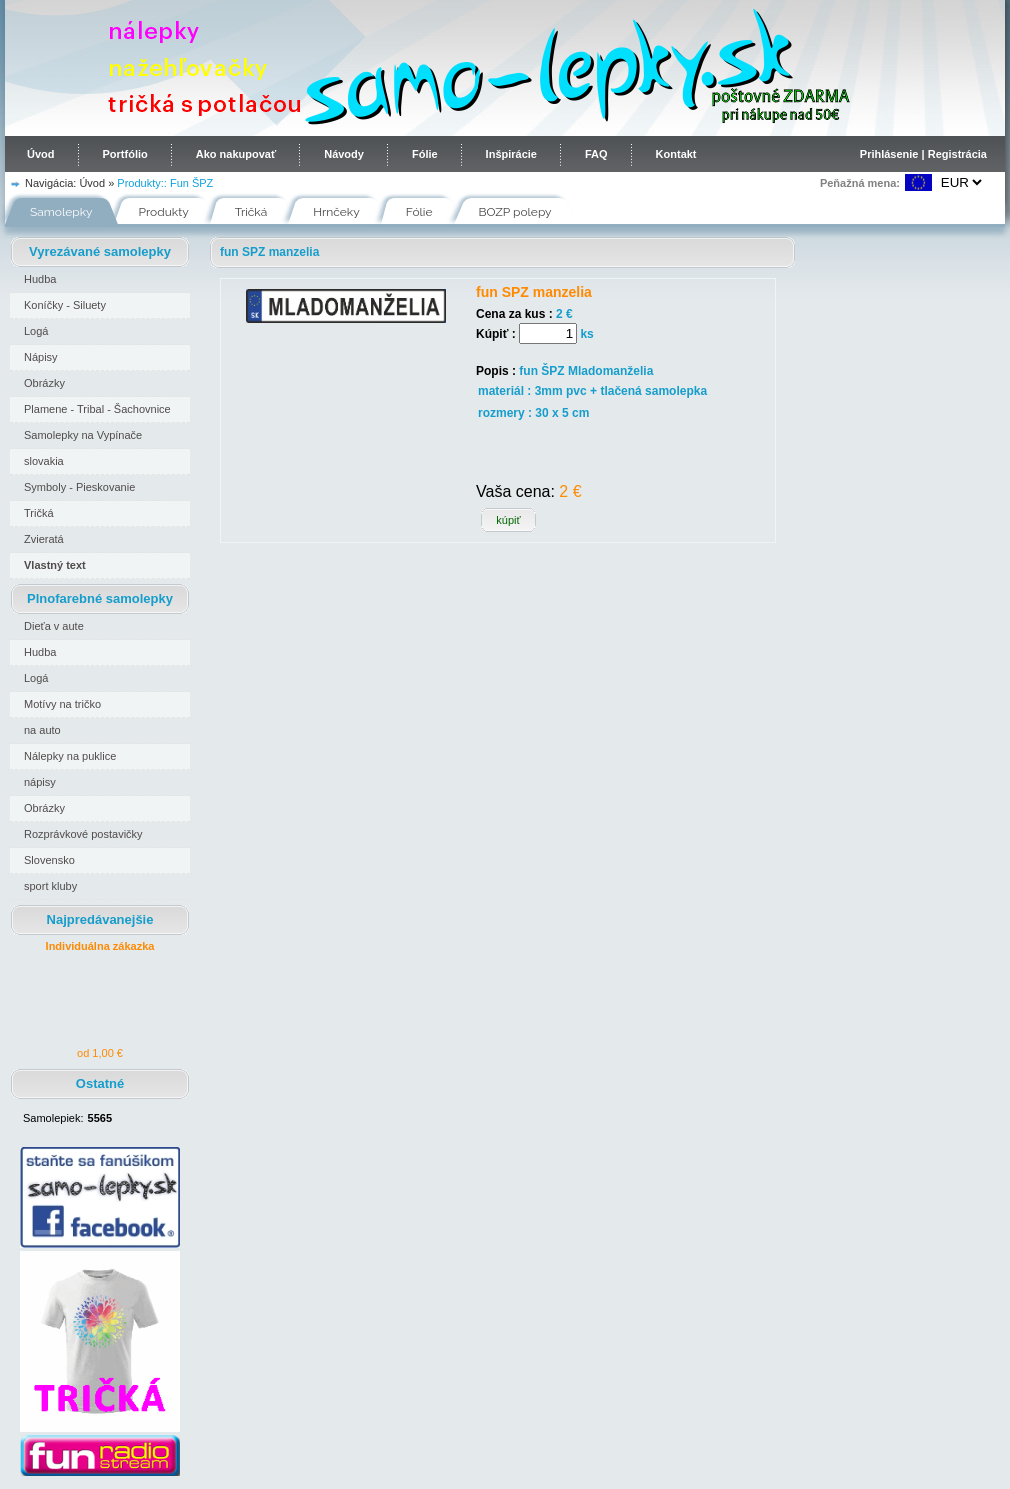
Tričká (251, 212)
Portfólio (125, 154)
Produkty (164, 212)
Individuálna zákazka (100, 946)
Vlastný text (55, 565)
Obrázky (44, 383)
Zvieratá (44, 539)
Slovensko (49, 860)
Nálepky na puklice (70, 756)
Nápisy (41, 357)
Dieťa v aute (54, 626)
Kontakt (676, 154)
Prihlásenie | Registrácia (923, 154)
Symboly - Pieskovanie (79, 487)
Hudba (40, 279)
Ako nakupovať (236, 154)
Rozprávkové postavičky (83, 834)
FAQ (596, 154)
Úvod (41, 154)
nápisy (40, 782)
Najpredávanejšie (100, 919)
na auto (42, 730)
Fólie (425, 154)
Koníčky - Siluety (65, 305)
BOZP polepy (515, 212)
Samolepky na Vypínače (83, 435)
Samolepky (61, 212)
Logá (36, 331)
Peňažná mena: (860, 183)
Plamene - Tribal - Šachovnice (97, 409)
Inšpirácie (511, 154)
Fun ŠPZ (191, 183)
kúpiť (508, 520)
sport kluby (50, 886)
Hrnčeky (336, 212)
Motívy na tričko (62, 704)
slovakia (44, 461)
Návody (344, 154)
